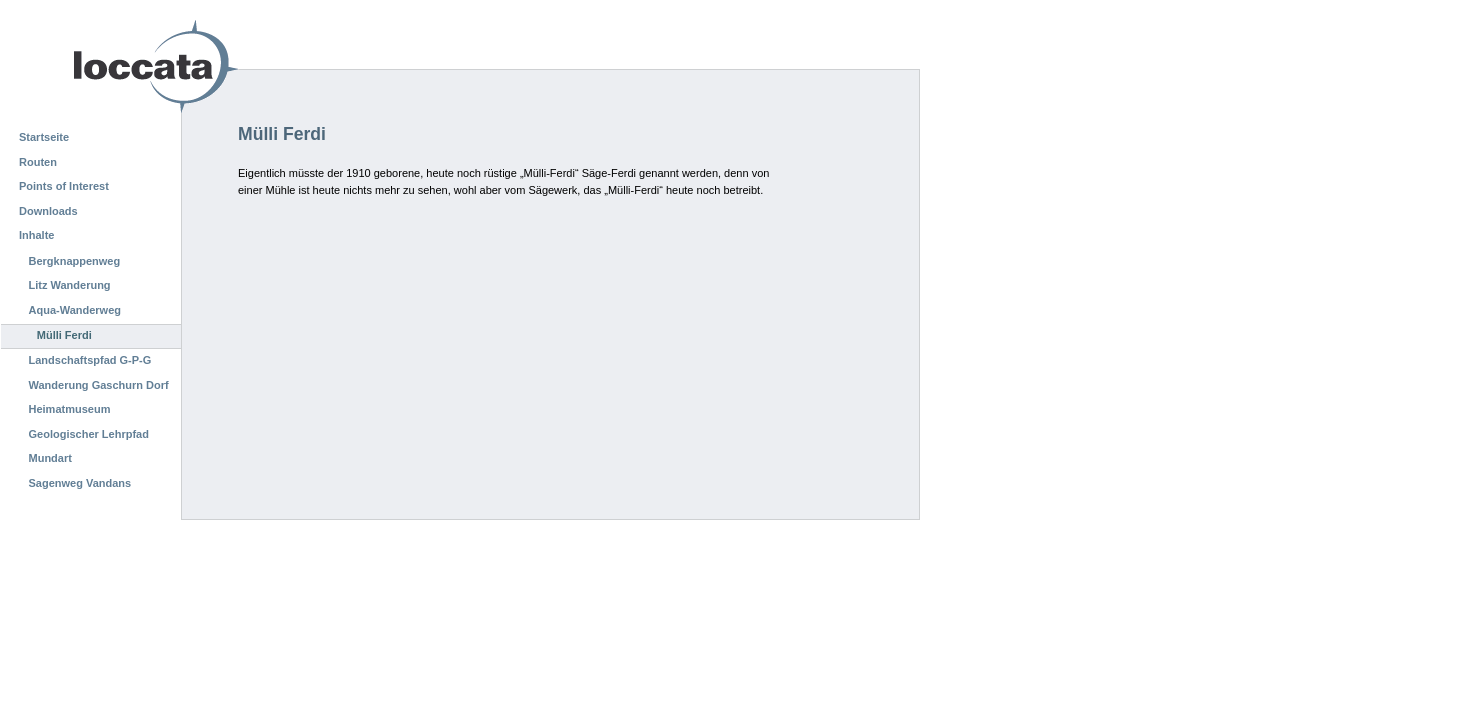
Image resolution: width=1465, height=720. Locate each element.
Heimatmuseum (70, 409)
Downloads (48, 211)
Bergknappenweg (75, 261)
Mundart (50, 458)
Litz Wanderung (70, 285)
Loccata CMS (105, 66)
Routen (38, 162)
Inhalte (36, 235)
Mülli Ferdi (64, 335)
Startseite (44, 137)
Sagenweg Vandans (80, 483)
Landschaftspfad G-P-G (90, 360)
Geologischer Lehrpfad (89, 434)
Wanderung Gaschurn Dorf (99, 385)
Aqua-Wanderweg (75, 310)
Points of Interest (64, 186)
